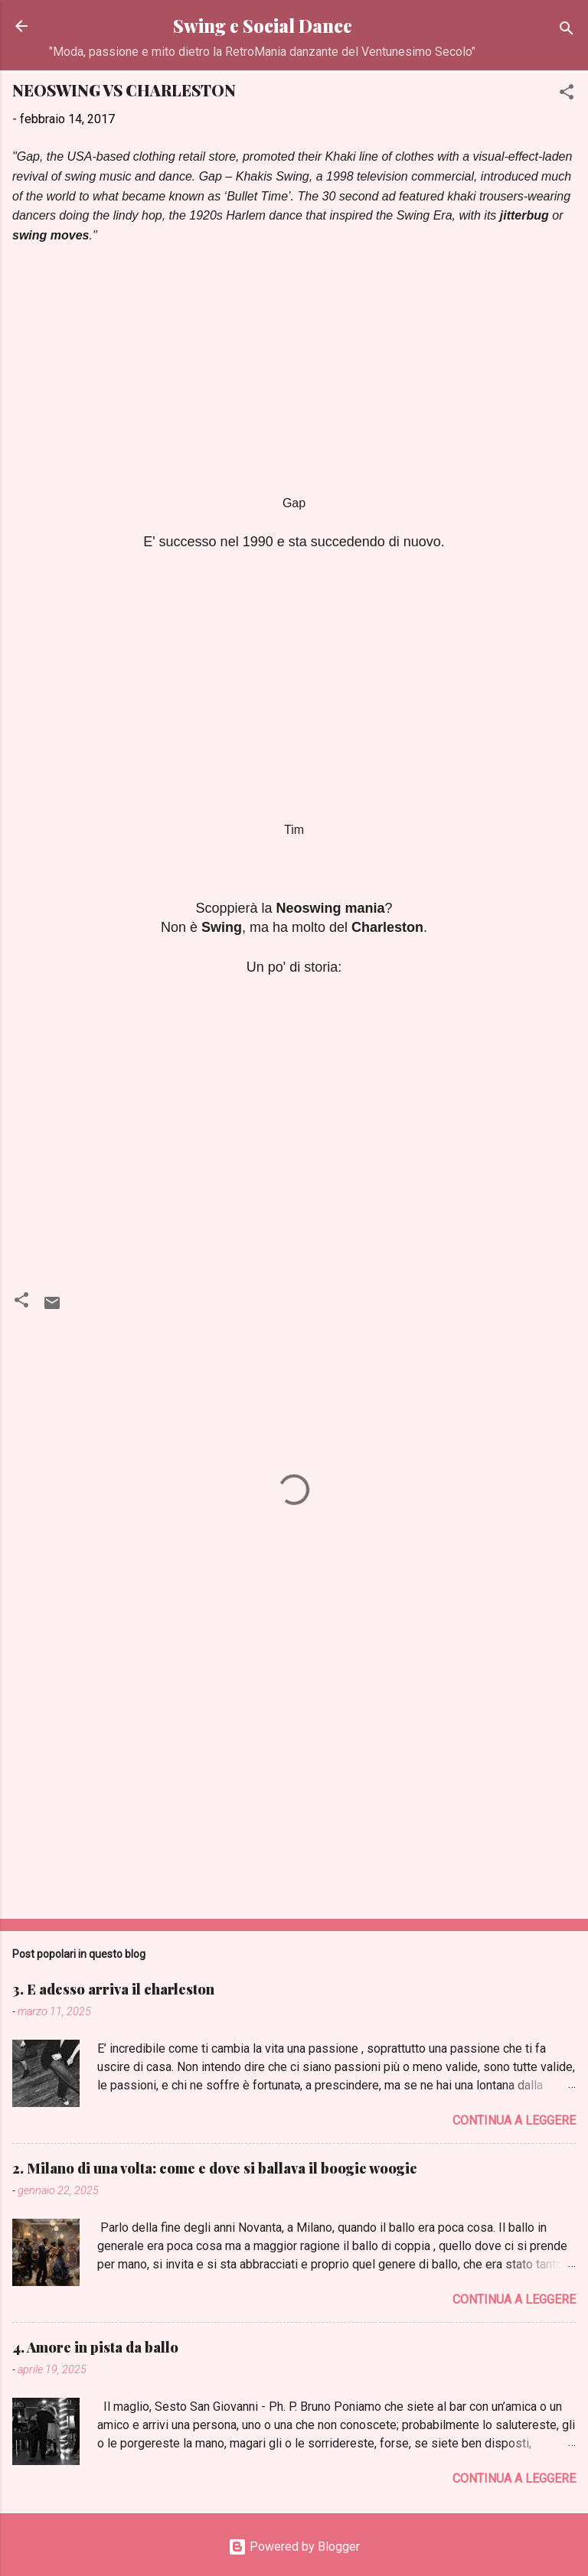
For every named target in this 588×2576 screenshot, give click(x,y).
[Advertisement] (294, 1787)
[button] (566, 94)
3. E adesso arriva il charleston (113, 1989)
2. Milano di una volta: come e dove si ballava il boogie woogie (214, 2168)
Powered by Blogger (294, 2546)
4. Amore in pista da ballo (95, 2347)
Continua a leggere (514, 2120)
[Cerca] (566, 31)
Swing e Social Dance (262, 25)
